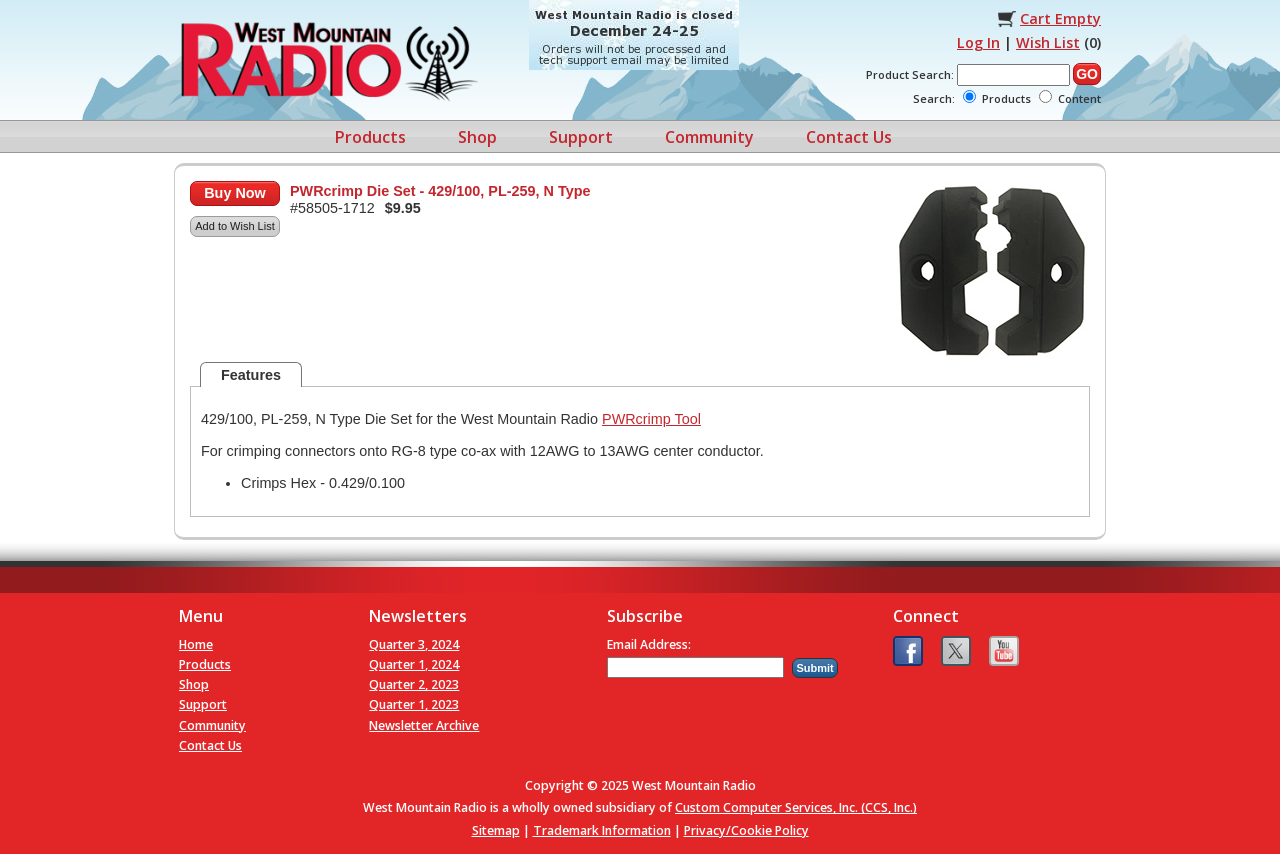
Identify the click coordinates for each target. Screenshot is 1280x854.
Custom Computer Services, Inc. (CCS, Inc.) (796, 807)
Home (196, 644)
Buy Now (235, 193)
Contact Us (849, 137)
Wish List (1048, 42)
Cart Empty (1060, 18)
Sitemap (496, 830)
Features (251, 375)
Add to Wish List (234, 226)
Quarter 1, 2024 (414, 664)
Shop (477, 137)
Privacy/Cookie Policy (746, 830)
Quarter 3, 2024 (414, 644)
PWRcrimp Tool (651, 419)
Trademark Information (602, 830)
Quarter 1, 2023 (414, 704)
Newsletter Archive (424, 725)
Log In (978, 42)
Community (709, 137)
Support (581, 137)
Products (370, 137)
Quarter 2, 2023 (414, 684)
